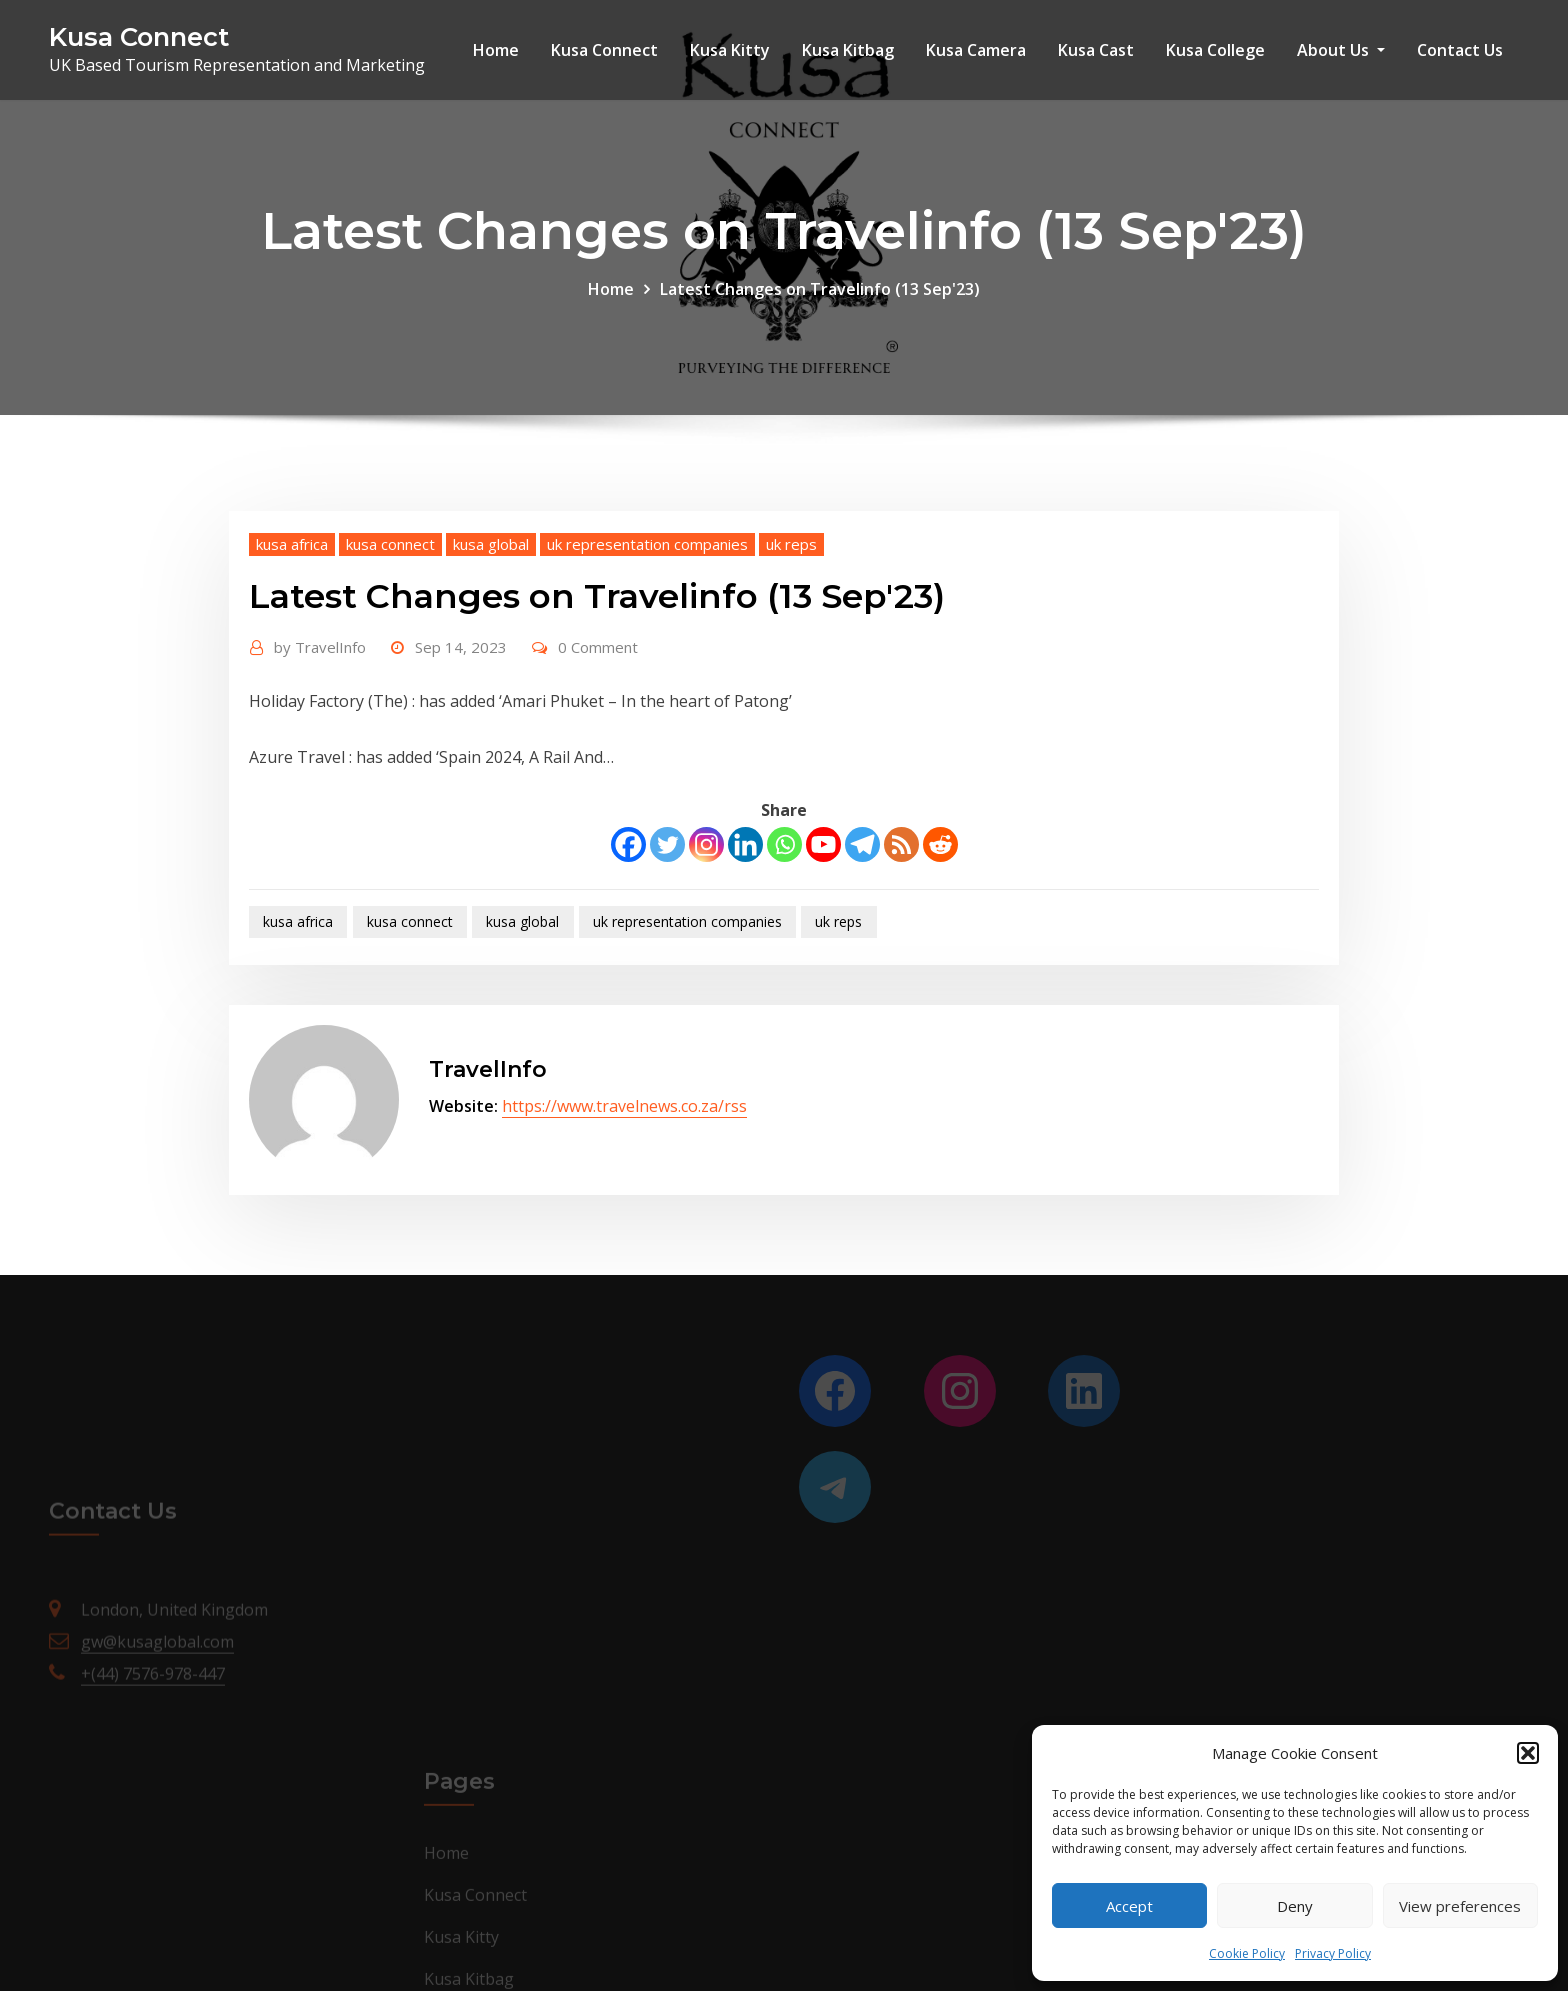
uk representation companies (647, 544)
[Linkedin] (745, 844)
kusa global (491, 544)
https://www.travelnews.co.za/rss (624, 1106)
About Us (1341, 50)
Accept (1129, 1906)
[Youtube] (823, 844)
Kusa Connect (139, 36)
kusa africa (292, 544)
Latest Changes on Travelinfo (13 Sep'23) (820, 289)
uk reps (791, 544)
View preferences (1460, 1906)
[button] (1528, 1753)
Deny (1295, 1906)
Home (496, 50)
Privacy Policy (1333, 1953)
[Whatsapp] (784, 844)
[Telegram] (862, 844)
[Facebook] (628, 844)
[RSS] (901, 844)
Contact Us (1460, 50)
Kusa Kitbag (848, 50)
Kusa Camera (976, 50)
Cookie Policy (1247, 1953)
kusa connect (390, 544)
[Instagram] (706, 844)
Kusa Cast (1096, 50)
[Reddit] (940, 844)
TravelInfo (320, 647)
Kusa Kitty (730, 50)
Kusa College (1215, 50)
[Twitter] (667, 844)
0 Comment (598, 647)
